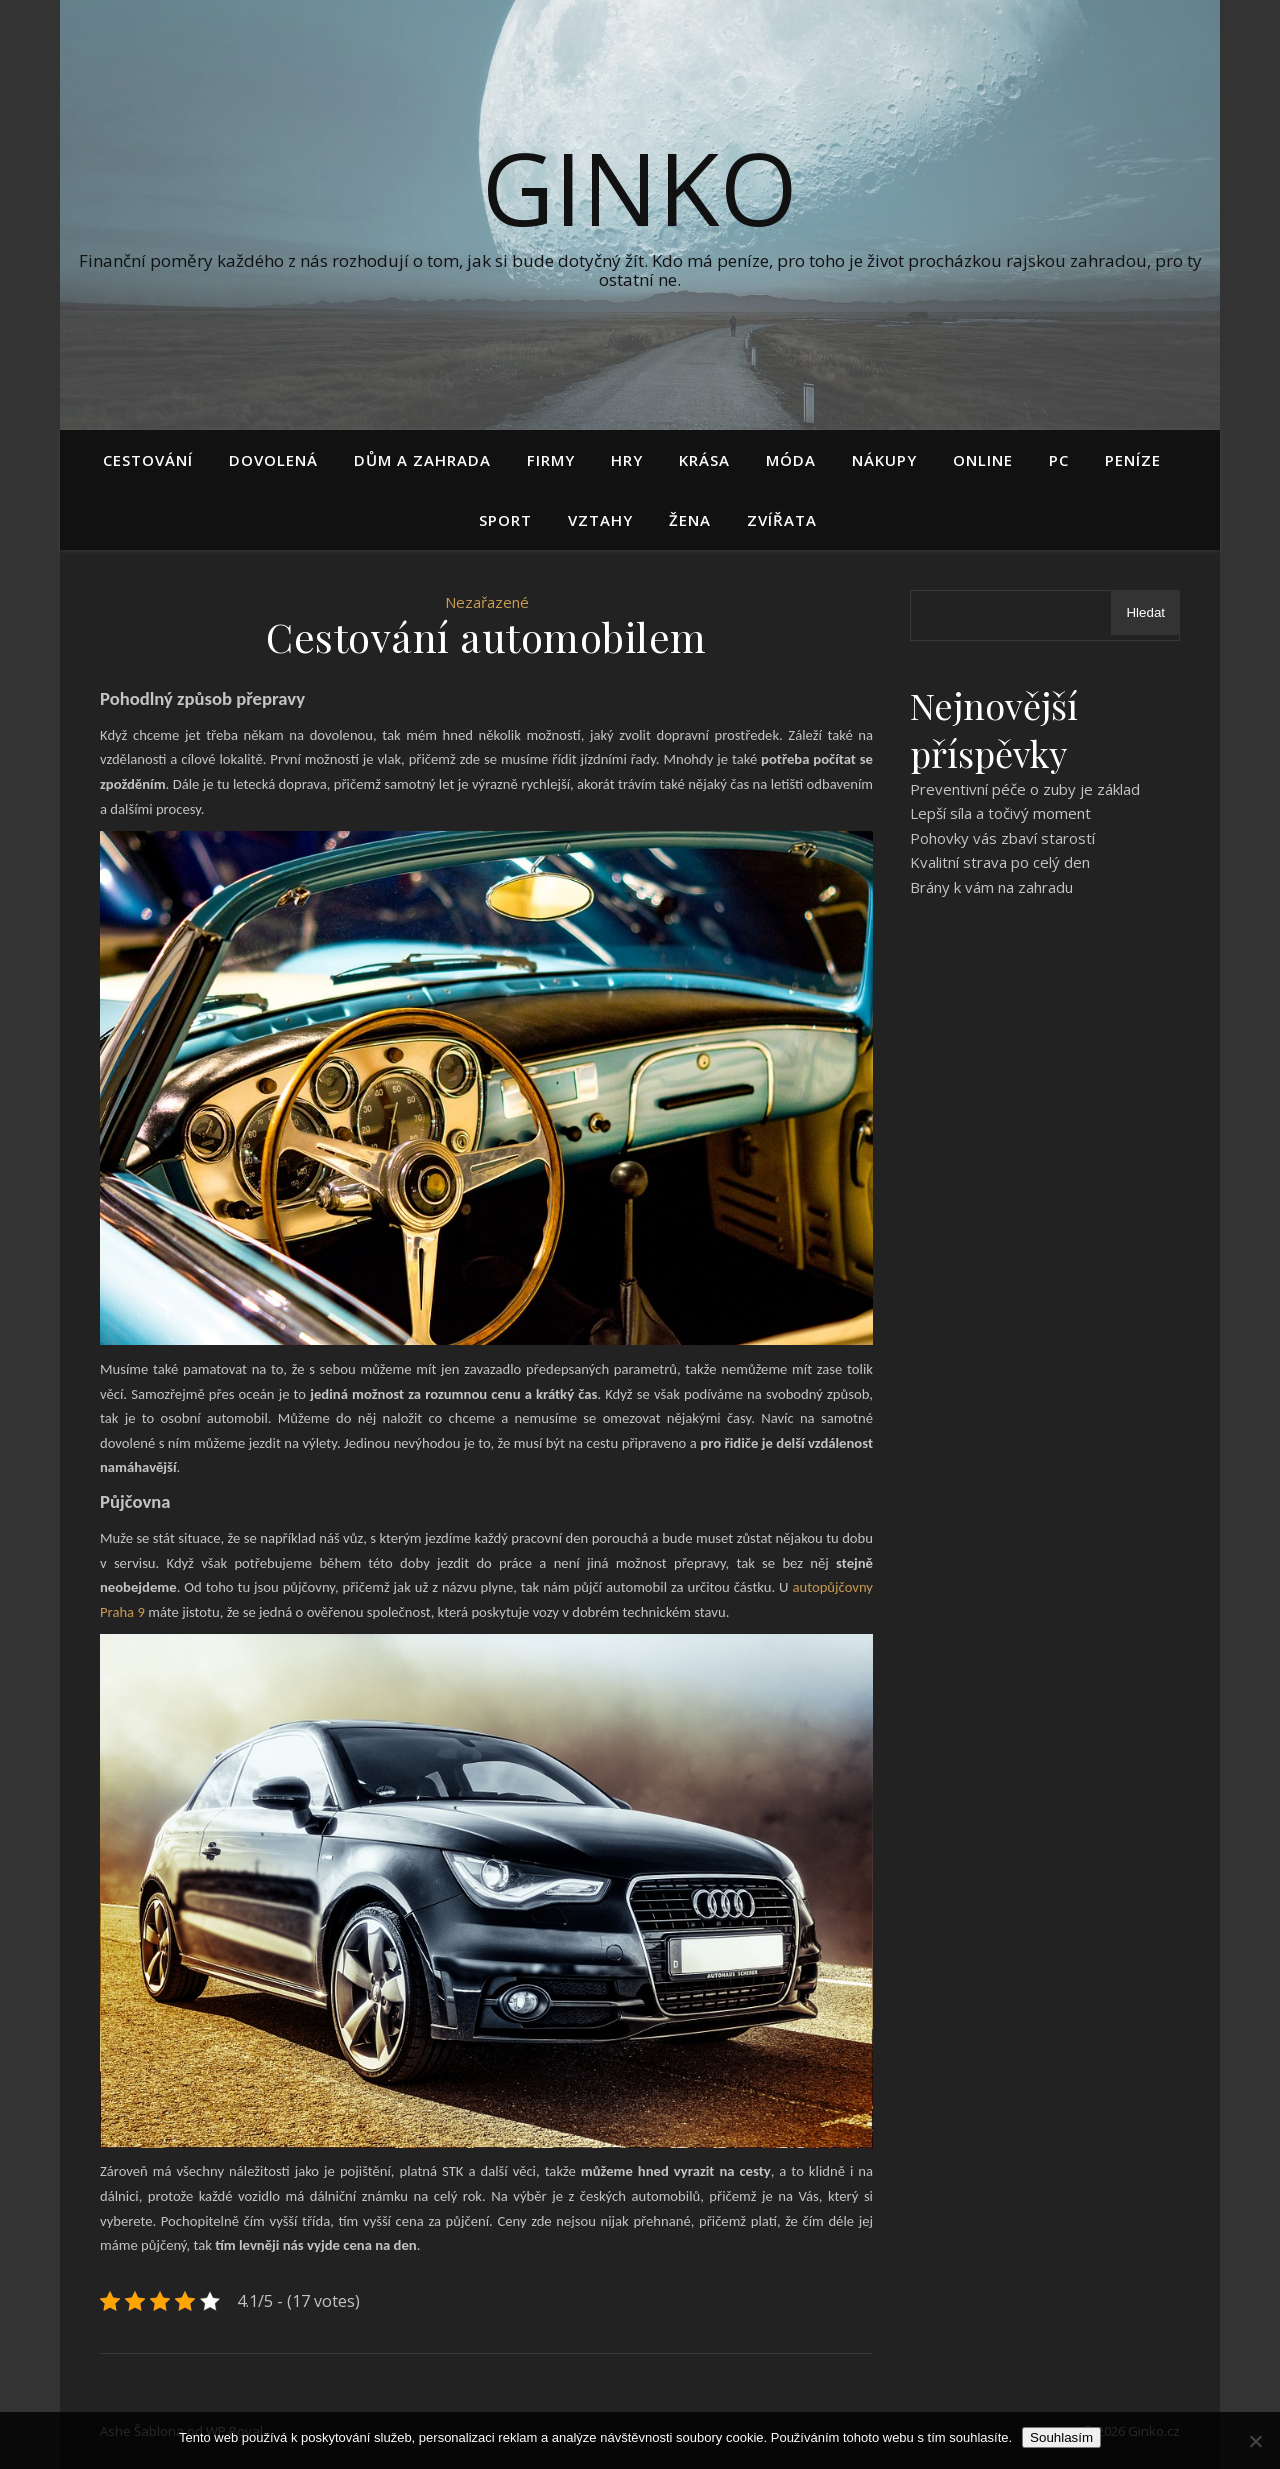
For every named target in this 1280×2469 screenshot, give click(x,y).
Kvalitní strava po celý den (1000, 862)
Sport (505, 520)
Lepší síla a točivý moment (1000, 813)
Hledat (1145, 612)
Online (983, 460)
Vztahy (600, 520)
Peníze (1133, 460)
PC (1059, 460)
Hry (627, 460)
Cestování (148, 460)
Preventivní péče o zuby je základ (1025, 789)
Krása (704, 460)
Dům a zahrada (422, 460)
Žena (690, 520)
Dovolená (273, 460)
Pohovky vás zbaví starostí (1002, 838)
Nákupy (884, 460)
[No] (1255, 2441)
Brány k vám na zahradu (991, 887)
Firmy (551, 460)
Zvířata (782, 520)
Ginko (640, 187)
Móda (791, 460)
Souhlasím (1061, 2437)
